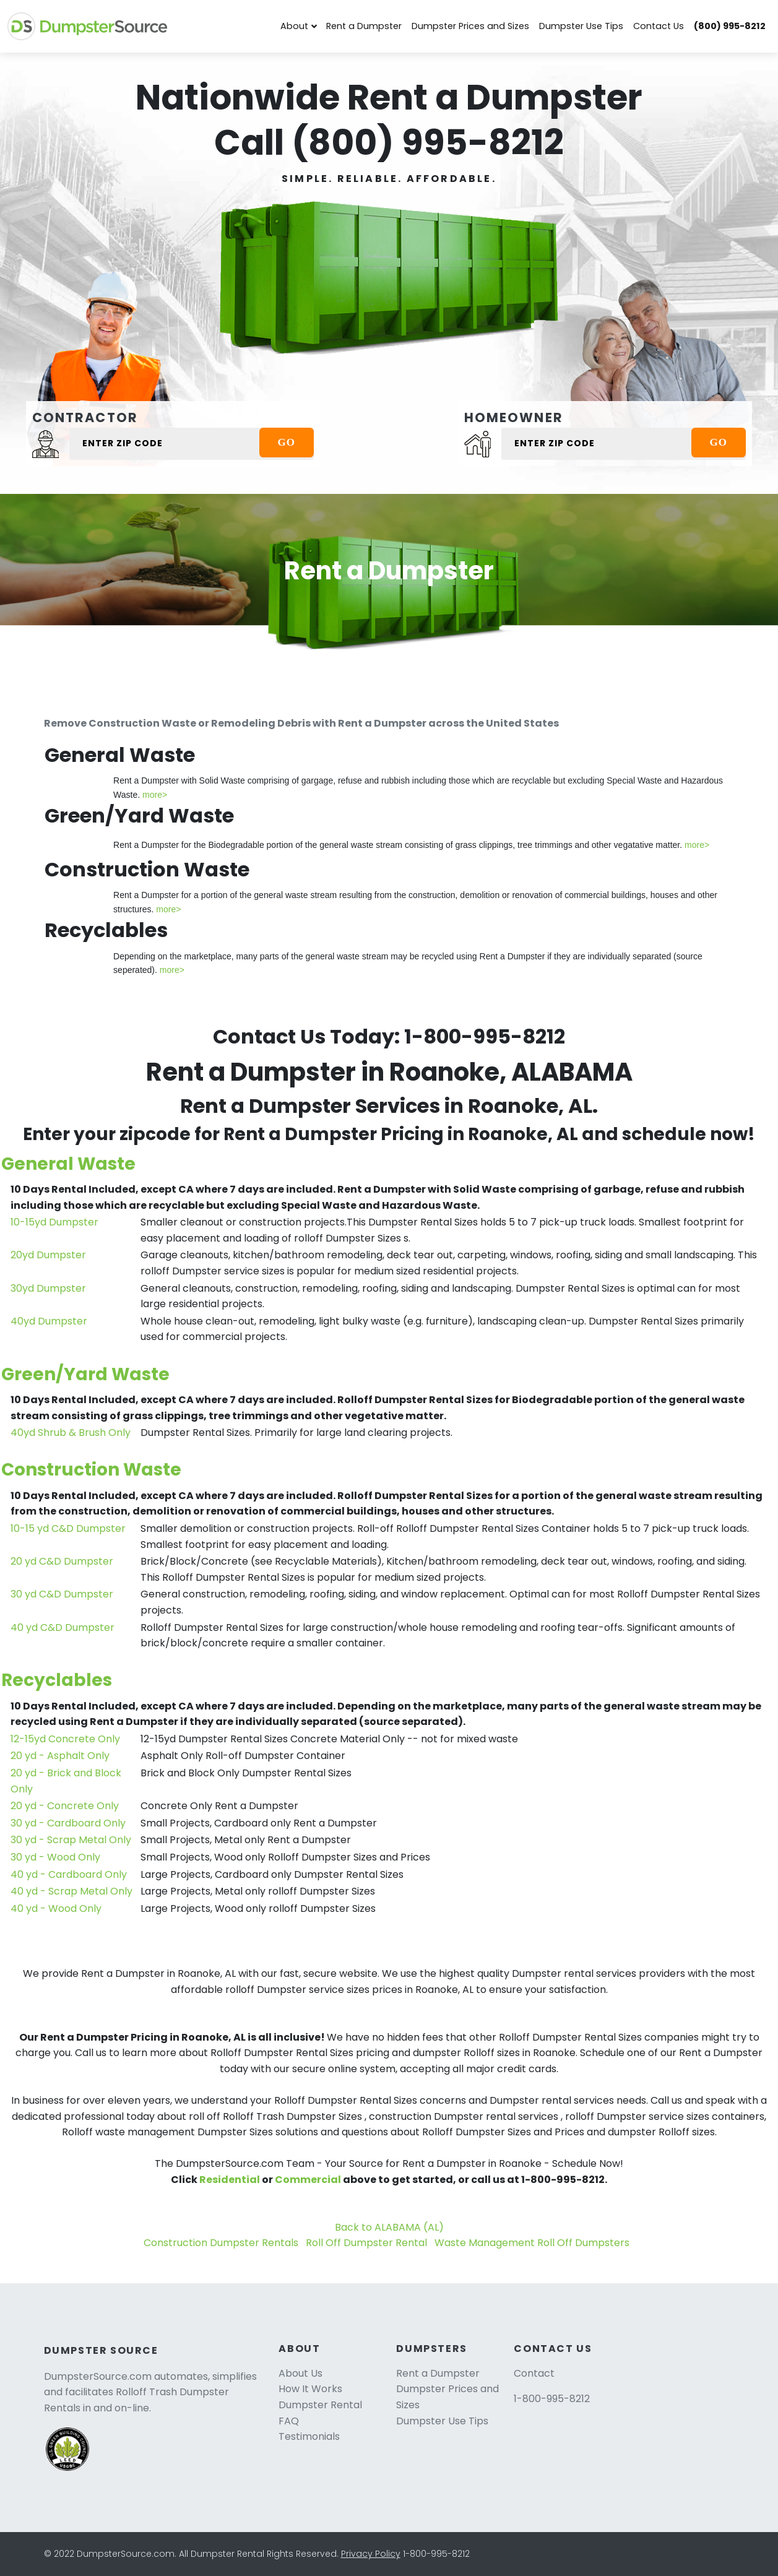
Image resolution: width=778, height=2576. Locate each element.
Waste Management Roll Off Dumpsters (531, 2243)
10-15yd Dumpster (54, 1222)
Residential (229, 2179)
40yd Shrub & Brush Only (71, 1432)
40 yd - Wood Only (56, 1908)
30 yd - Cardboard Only (68, 1823)
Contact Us (658, 26)
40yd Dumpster (49, 1321)
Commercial (308, 2179)
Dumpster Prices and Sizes (470, 26)
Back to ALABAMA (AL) (389, 2227)
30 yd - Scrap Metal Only (71, 1840)
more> (154, 795)
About (294, 26)
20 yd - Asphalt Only (60, 1755)
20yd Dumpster (48, 1255)
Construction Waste (91, 1470)
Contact (534, 2373)
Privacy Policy (370, 2554)
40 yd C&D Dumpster (63, 1627)
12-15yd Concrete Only (65, 1739)
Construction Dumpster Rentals (221, 2243)
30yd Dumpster (48, 1288)
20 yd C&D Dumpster (62, 1561)
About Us (300, 2373)
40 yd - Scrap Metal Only (71, 1891)
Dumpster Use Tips (581, 26)
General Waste (68, 1164)
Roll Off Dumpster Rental (366, 2243)
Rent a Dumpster (364, 26)
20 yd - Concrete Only (65, 1806)
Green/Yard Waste (85, 1374)
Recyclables (56, 1680)
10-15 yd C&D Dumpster (68, 1528)
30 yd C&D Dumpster (62, 1594)
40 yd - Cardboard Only (69, 1874)
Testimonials (309, 2436)
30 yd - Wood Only (55, 1857)
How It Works (310, 2389)
